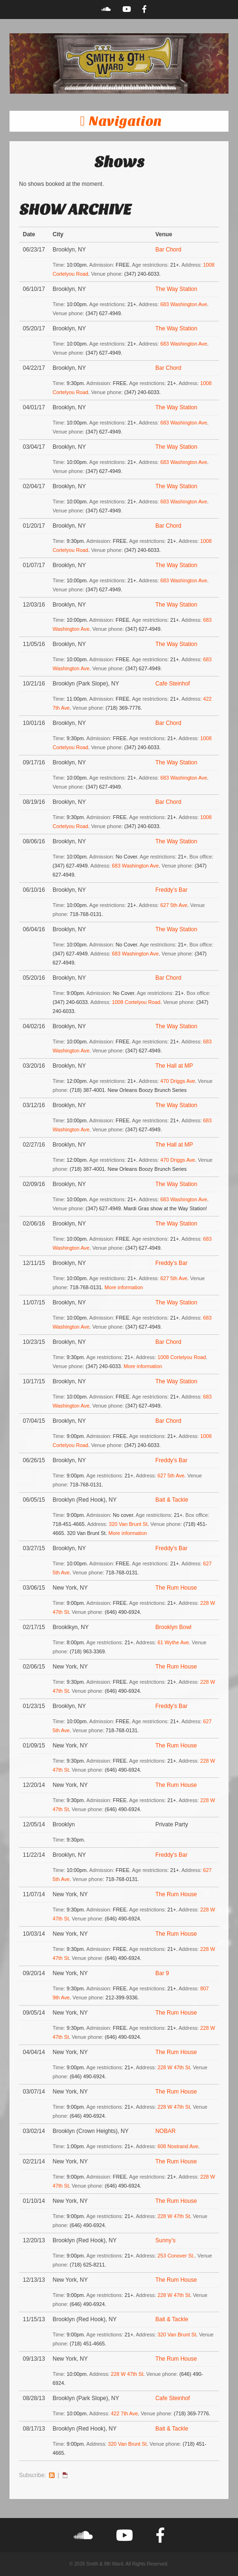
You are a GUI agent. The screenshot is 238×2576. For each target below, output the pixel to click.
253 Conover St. (176, 2255)
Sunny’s (165, 2240)
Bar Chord (168, 249)
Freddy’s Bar (171, 890)
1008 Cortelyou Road (136, 1002)
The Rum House (176, 1587)
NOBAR (165, 2131)
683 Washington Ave (184, 304)
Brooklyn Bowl (173, 1627)
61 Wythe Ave (173, 1642)
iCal (65, 2475)
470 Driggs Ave (178, 1081)
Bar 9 (162, 1973)
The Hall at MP (174, 1065)
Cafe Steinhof (172, 683)
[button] (119, 121)
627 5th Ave (174, 905)
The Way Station (176, 289)
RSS (52, 2475)
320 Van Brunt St (128, 1524)
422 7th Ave (124, 2413)
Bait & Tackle (171, 1499)
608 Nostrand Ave (178, 2146)
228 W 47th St (174, 2067)
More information (124, 1287)
